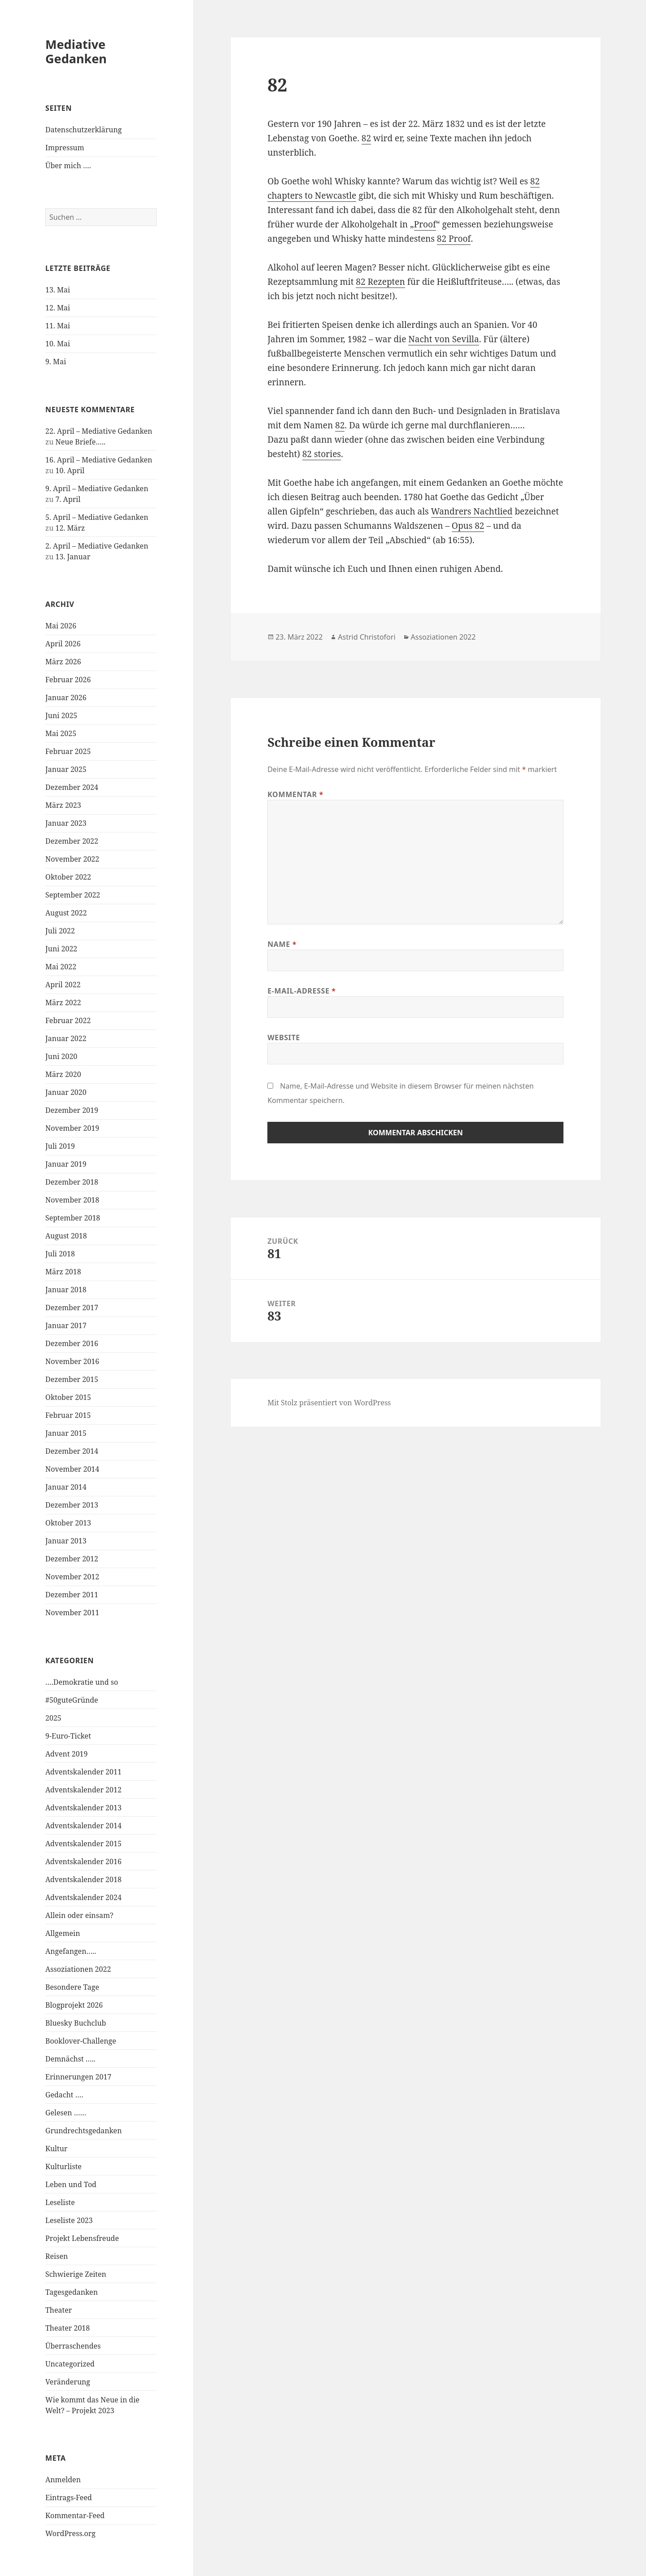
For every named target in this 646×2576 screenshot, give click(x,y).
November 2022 (72, 859)
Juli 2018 (60, 1254)
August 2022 (66, 913)
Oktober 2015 (68, 1397)
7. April (68, 499)
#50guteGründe (71, 1700)
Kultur (56, 2148)
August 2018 (66, 1236)
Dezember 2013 (71, 1505)
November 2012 (72, 1577)
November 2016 (72, 1361)
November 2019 (72, 1128)
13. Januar (73, 557)
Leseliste (60, 2202)
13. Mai (57, 290)
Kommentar (295, 794)
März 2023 (63, 805)
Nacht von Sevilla (443, 339)
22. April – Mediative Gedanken (98, 431)
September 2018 (72, 1218)
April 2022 (63, 984)
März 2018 (63, 1272)
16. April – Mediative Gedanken (98, 460)
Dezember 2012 (71, 1559)
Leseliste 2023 (69, 2220)
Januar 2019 (66, 1164)
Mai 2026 (60, 626)
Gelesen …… (65, 2113)
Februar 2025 (68, 751)
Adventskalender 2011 (83, 1772)
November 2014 (72, 1469)
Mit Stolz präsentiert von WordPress (329, 1403)
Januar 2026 (66, 697)
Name (282, 944)
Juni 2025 (61, 715)
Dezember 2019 (71, 1110)
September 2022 (72, 895)
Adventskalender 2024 (83, 1897)
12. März (70, 528)
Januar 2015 (66, 1433)
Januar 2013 (66, 1541)
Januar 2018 (66, 1290)
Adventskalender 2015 (83, 1843)
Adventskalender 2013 (83, 1808)
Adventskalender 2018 (83, 1879)
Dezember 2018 (71, 1182)
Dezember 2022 (71, 841)
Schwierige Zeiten (75, 2274)
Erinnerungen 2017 (78, 2077)
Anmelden (63, 2479)
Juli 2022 (60, 931)
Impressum (64, 148)
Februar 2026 (68, 679)
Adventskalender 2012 (83, 1790)
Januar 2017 (66, 1325)
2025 (53, 1718)
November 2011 (72, 1612)
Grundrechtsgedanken (83, 2131)
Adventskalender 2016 (83, 1861)
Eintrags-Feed (68, 2497)
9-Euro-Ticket (68, 1736)
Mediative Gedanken (76, 51)
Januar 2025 (66, 769)
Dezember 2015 (71, 1379)
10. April (70, 470)
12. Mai (57, 308)
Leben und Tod (70, 2184)
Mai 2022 (60, 967)
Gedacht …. (64, 2095)
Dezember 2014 (71, 1451)
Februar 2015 (68, 1415)
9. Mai (55, 361)
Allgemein (62, 1933)
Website (283, 1037)
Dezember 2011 (71, 1595)
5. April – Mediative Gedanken (96, 517)
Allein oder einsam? (79, 1915)
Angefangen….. (70, 1951)
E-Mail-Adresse (301, 991)
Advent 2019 (66, 1754)
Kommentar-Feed (75, 2515)
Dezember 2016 (71, 1343)
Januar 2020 (66, 1092)
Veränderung (67, 2382)
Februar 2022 (68, 1020)
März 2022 (63, 1002)
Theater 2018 (67, 2328)
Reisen (56, 2256)
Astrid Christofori (366, 637)
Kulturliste (63, 2166)
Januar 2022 (66, 1038)
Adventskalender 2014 (83, 1826)
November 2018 (72, 1200)
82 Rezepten (380, 282)
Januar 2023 (66, 823)
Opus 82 (468, 526)
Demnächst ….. (70, 2059)
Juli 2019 (60, 1146)
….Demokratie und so (81, 1682)
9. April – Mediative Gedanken (96, 488)
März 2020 (63, 1074)
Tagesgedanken (71, 2292)
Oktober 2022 (68, 877)
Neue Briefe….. (81, 442)
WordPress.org (70, 2533)
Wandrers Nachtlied (472, 511)
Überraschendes (72, 2346)
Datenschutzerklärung (83, 130)
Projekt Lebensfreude (82, 2238)
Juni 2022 (61, 949)
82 (366, 138)
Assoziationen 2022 (78, 1969)
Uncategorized (70, 2364)
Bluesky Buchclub (75, 2023)
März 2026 (63, 662)
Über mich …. (68, 165)
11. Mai (57, 326)
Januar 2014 (66, 1487)
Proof (425, 224)
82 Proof (454, 238)
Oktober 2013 (68, 1523)
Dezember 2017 (71, 1307)
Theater (58, 2310)
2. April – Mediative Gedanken (96, 546)
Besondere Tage (72, 1987)
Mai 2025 (60, 733)
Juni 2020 (61, 1056)
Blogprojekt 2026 (74, 2005)
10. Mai (57, 344)
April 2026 (63, 644)
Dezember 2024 (71, 787)
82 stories (321, 454)
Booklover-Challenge (80, 2041)
